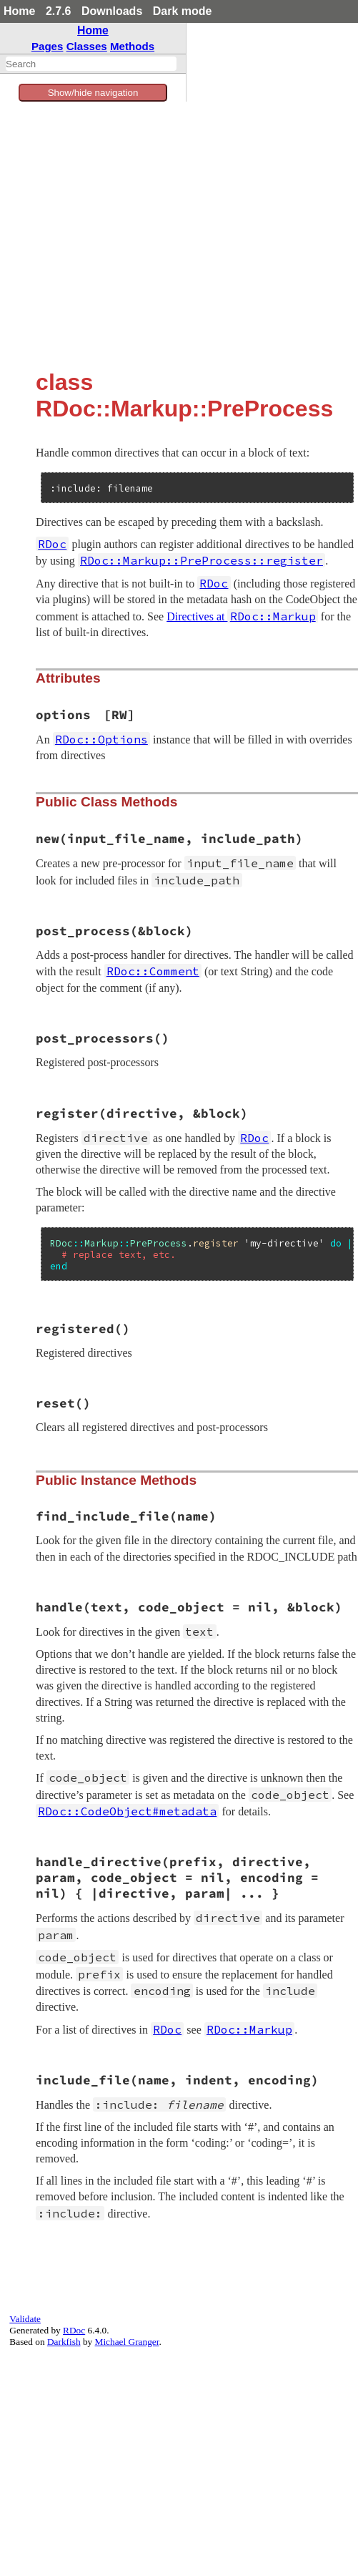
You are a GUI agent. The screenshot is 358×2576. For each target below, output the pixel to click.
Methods (132, 46)
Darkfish (64, 2341)
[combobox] (91, 64)
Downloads (111, 11)
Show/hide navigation (93, 92)
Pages (47, 46)
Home (19, 11)
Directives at (242, 616)
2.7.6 (58, 11)
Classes (86, 46)
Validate (25, 2318)
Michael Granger (127, 2341)
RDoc (74, 2330)
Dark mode (182, 11)
